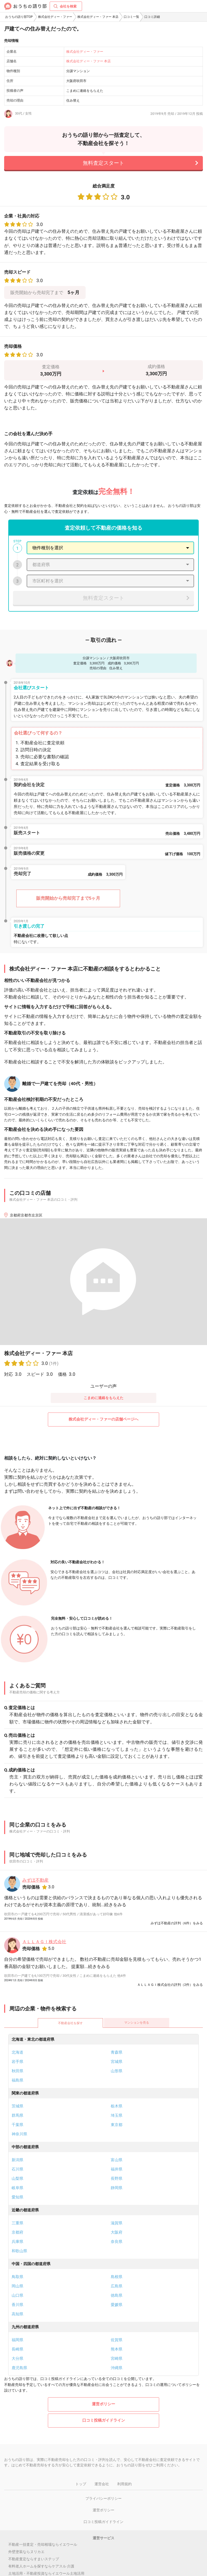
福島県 (17, 2080)
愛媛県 (116, 2304)
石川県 (17, 2169)
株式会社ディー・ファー (55, 17)
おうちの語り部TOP (19, 17)
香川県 (17, 2304)
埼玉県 (116, 2115)
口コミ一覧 (131, 17)
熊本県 (116, 2349)
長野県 (116, 2178)
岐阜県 (17, 2188)
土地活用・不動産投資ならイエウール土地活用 (46, 2573)
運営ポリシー (103, 2404)
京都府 (17, 2232)
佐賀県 (116, 2340)
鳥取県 (17, 2276)
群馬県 (17, 2115)
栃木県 (116, 2106)
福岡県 (17, 2340)
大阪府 (116, 2232)
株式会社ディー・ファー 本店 (98, 17)
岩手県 (17, 2061)
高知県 (17, 2314)
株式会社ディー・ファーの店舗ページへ (103, 1419)
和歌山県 (19, 2251)
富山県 (116, 2160)
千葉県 (17, 2124)
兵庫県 (17, 2241)
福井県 (116, 2169)
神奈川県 (19, 2134)
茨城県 (17, 2106)
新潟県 (17, 2160)
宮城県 (116, 2061)
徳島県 (116, 2295)
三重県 (17, 2223)
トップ (80, 2484)
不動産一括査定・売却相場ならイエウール (42, 2544)
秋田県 (17, 2071)
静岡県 (116, 2188)
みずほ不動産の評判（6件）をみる (177, 1923)
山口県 (17, 2295)
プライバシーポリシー (103, 2498)
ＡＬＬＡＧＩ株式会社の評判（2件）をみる (170, 1985)
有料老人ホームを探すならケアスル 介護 (41, 2566)
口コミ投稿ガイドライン (103, 2420)
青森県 (116, 2052)
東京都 (116, 2124)
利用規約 (124, 2484)
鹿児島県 (19, 2367)
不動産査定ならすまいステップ (33, 2559)
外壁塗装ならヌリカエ (26, 2552)
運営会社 (101, 2484)
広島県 (116, 2286)
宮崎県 (116, 2358)
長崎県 (17, 2349)
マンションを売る (136, 2022)
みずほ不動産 (35, 1880)
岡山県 (17, 2286)
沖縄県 (116, 2367)
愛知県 (17, 2197)
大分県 (17, 2358)
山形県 (116, 2071)
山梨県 (17, 2178)
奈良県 (116, 2241)
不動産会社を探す (70, 2023)
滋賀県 (116, 2223)
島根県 (116, 2276)
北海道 (17, 2052)
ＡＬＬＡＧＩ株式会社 (44, 1941)
